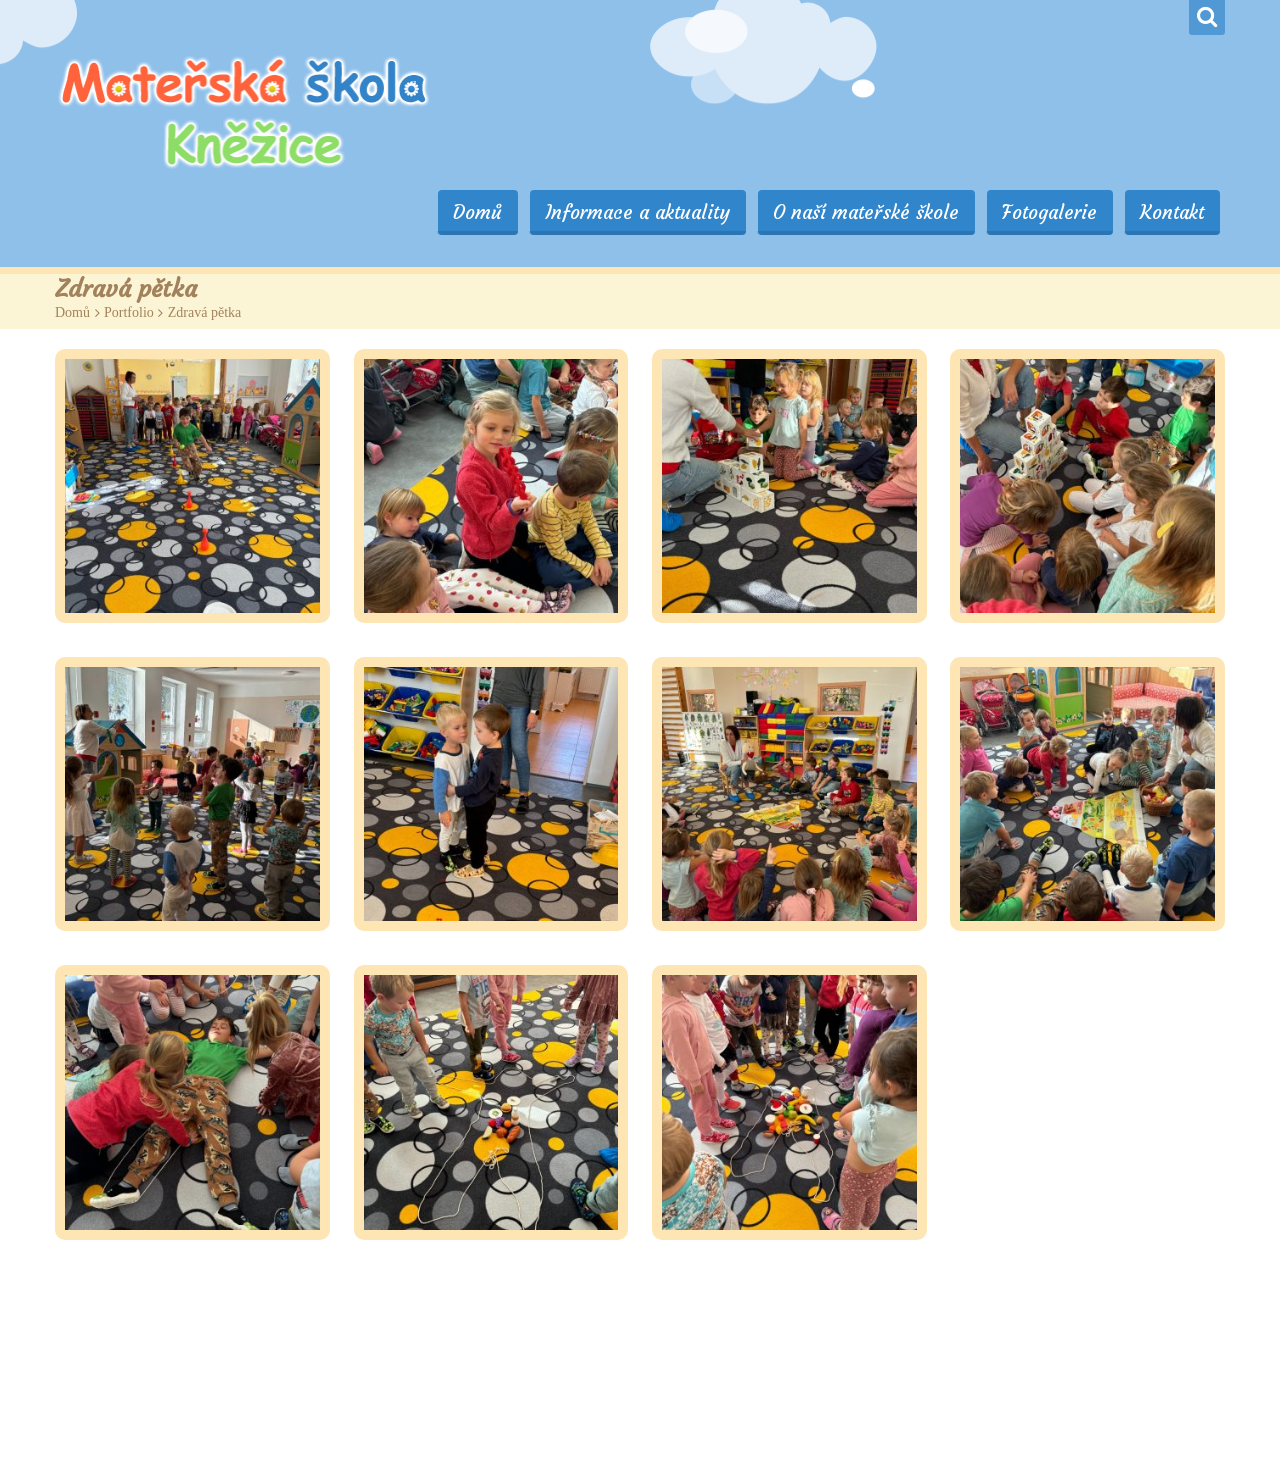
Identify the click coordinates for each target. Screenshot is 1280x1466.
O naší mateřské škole (893, 82)
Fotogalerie (1065, 82)
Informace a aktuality (675, 82)
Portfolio (129, 243)
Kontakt (1177, 82)
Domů (526, 82)
